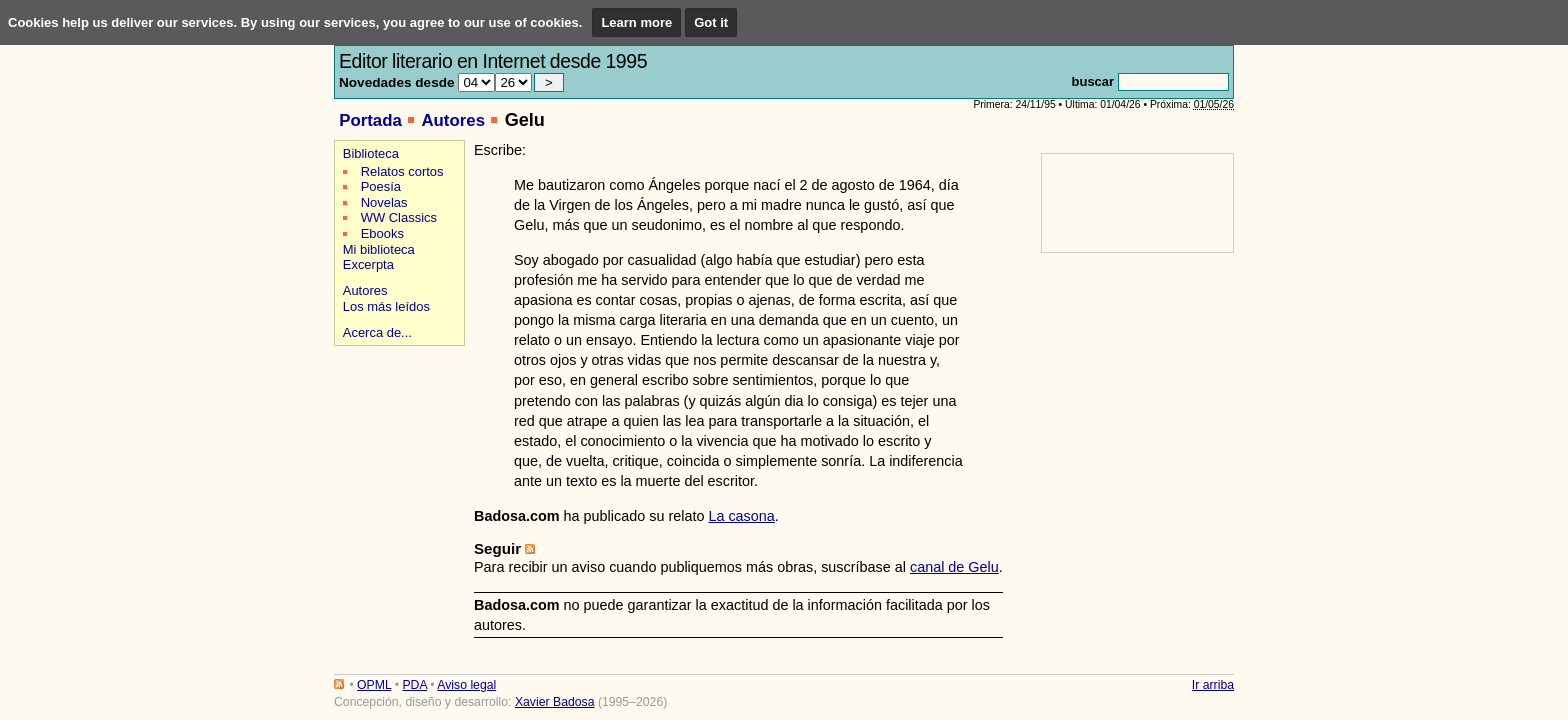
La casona (741, 516)
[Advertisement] (396, 421)
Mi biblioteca (379, 249)
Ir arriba (1213, 685)
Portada (370, 120)
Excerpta (368, 264)
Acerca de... (377, 332)
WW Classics (399, 217)
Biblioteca (371, 153)
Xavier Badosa (555, 702)
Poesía (381, 186)
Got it (711, 22)
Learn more (636, 22)
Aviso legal (466, 685)
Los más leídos (386, 306)
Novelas (384, 202)
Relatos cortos (402, 171)
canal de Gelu (954, 567)
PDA (414, 685)
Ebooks (382, 233)
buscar (1093, 81)
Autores (453, 120)
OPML (374, 685)
